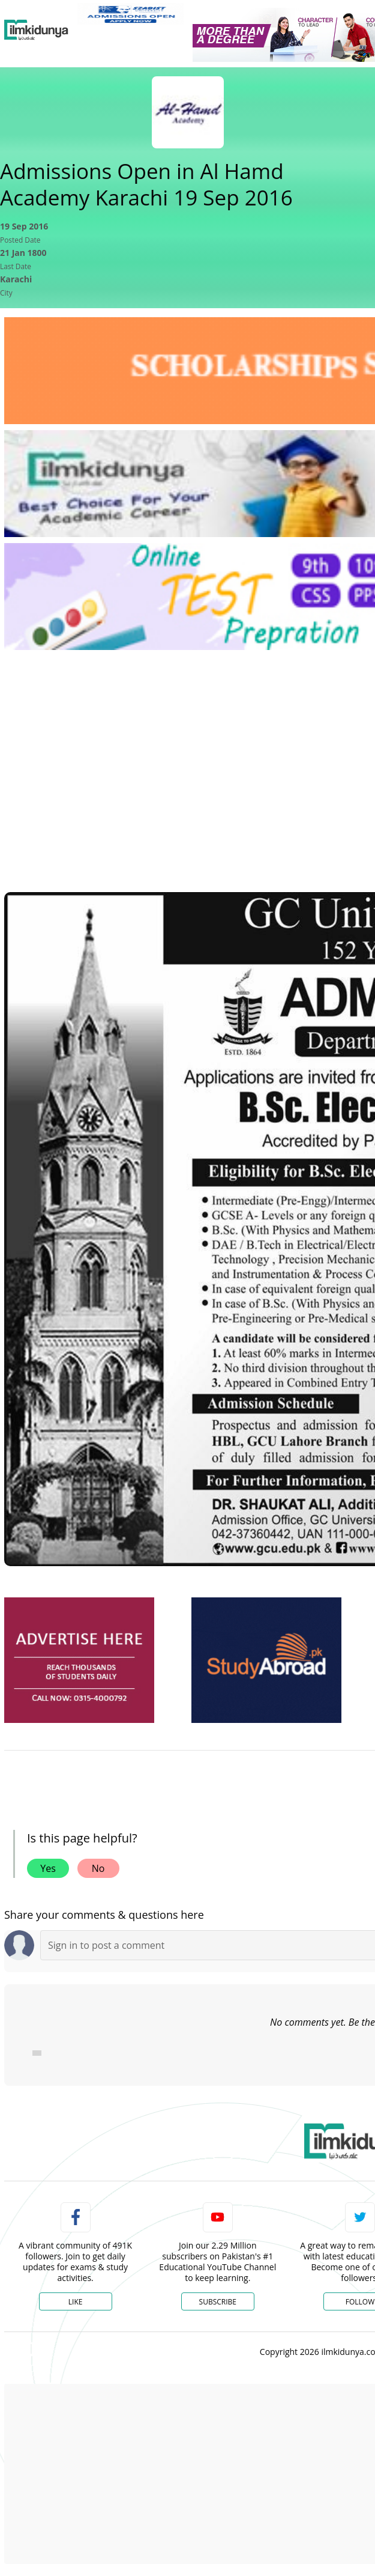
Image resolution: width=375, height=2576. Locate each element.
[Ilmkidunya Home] (36, 30)
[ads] (79, 1660)
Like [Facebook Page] (75, 2302)
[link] (130, 14)
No (98, 1868)
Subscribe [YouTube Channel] (217, 2302)
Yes (48, 1868)
